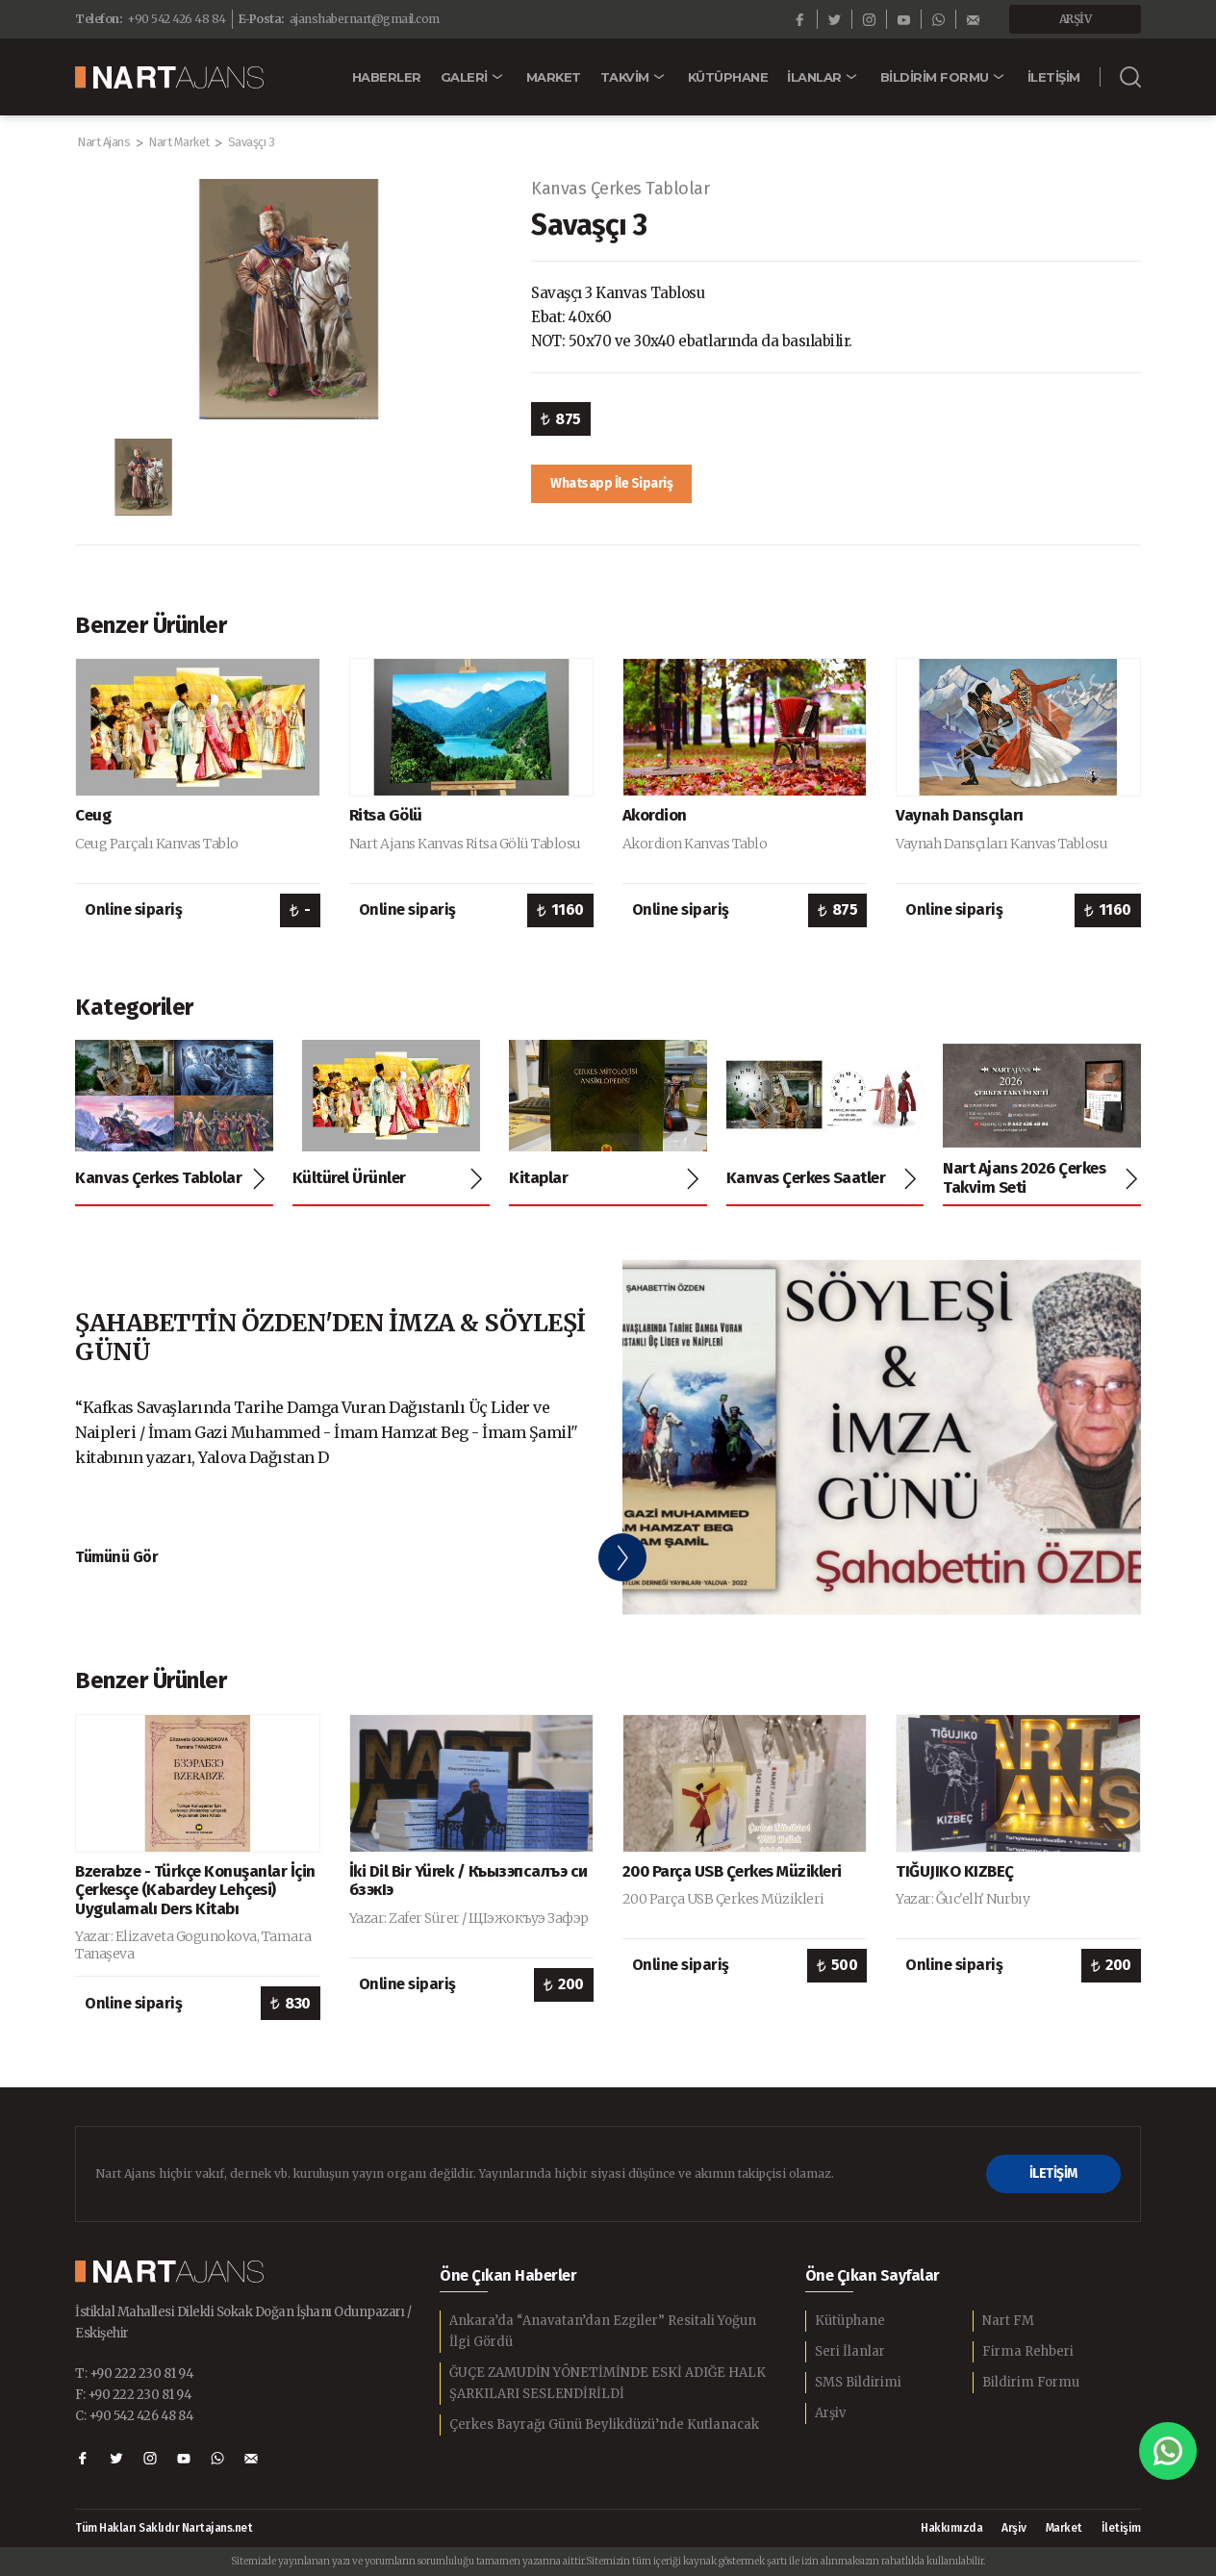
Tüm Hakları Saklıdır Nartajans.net (163, 2528)
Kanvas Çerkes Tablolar (620, 188)
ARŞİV (1075, 19)
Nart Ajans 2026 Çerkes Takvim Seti (1024, 1178)
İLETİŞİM (1053, 2173)
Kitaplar (538, 1178)
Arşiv (830, 2413)
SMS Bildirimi (858, 2382)
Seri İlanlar (850, 2351)
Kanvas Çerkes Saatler (806, 1178)
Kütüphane (850, 2320)
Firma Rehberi (1028, 2351)
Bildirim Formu (1030, 2382)
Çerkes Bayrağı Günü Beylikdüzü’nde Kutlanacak (604, 2424)
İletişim (1121, 2528)
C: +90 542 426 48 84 (134, 2416)
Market (1064, 2528)
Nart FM (1008, 2320)
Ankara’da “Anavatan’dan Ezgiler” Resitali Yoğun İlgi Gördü (602, 2331)
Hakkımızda (951, 2528)
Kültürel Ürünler (349, 1178)
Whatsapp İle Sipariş (611, 483)
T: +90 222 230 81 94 (134, 2373)
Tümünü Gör (116, 1557)
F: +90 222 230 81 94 (133, 2395)
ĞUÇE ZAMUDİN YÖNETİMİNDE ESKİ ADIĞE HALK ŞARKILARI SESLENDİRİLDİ (607, 2383)
